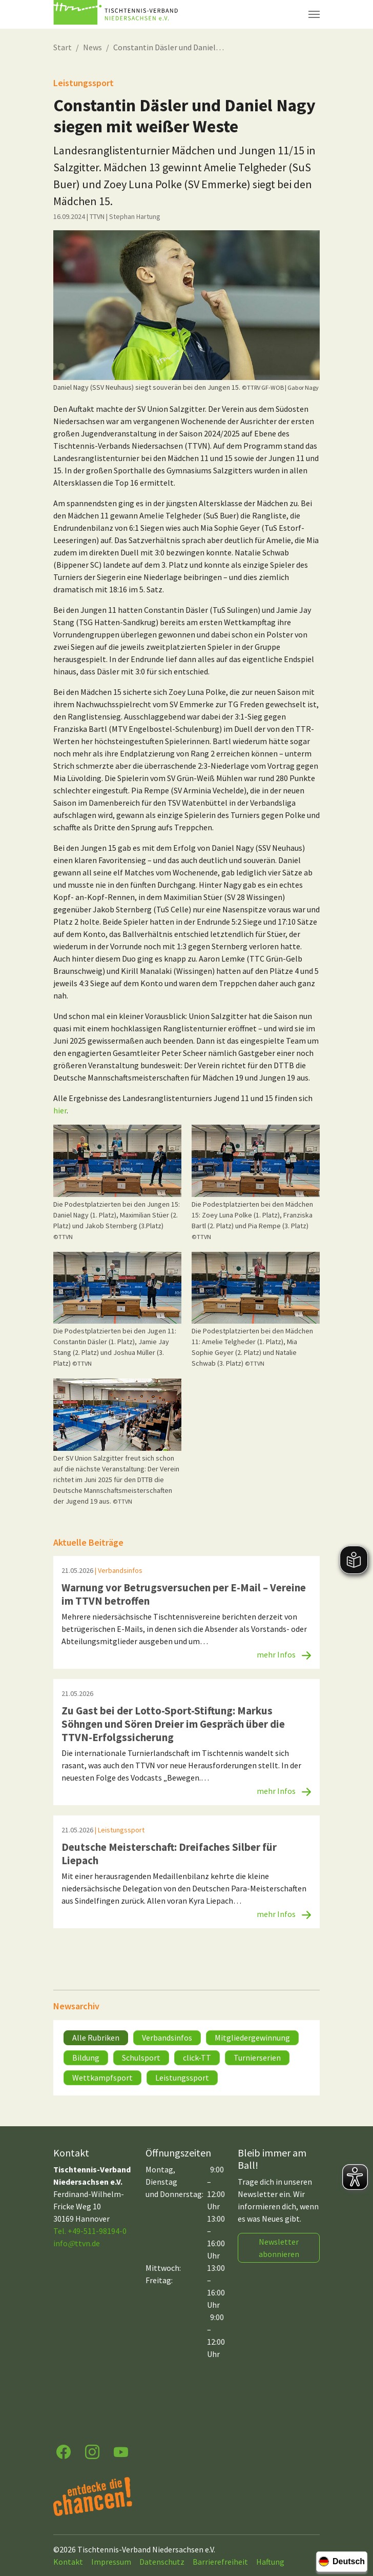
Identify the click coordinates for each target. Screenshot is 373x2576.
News (92, 47)
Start (62, 47)
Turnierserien (257, 2057)
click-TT (197, 2057)
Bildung (85, 2057)
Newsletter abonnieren (279, 2247)
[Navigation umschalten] (314, 14)
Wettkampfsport (102, 2077)
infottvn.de (76, 2243)
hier (60, 1110)
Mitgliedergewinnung (252, 2037)
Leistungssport (182, 2077)
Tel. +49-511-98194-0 (90, 2231)
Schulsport (141, 2057)
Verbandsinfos (167, 2037)
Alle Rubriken (95, 2037)
